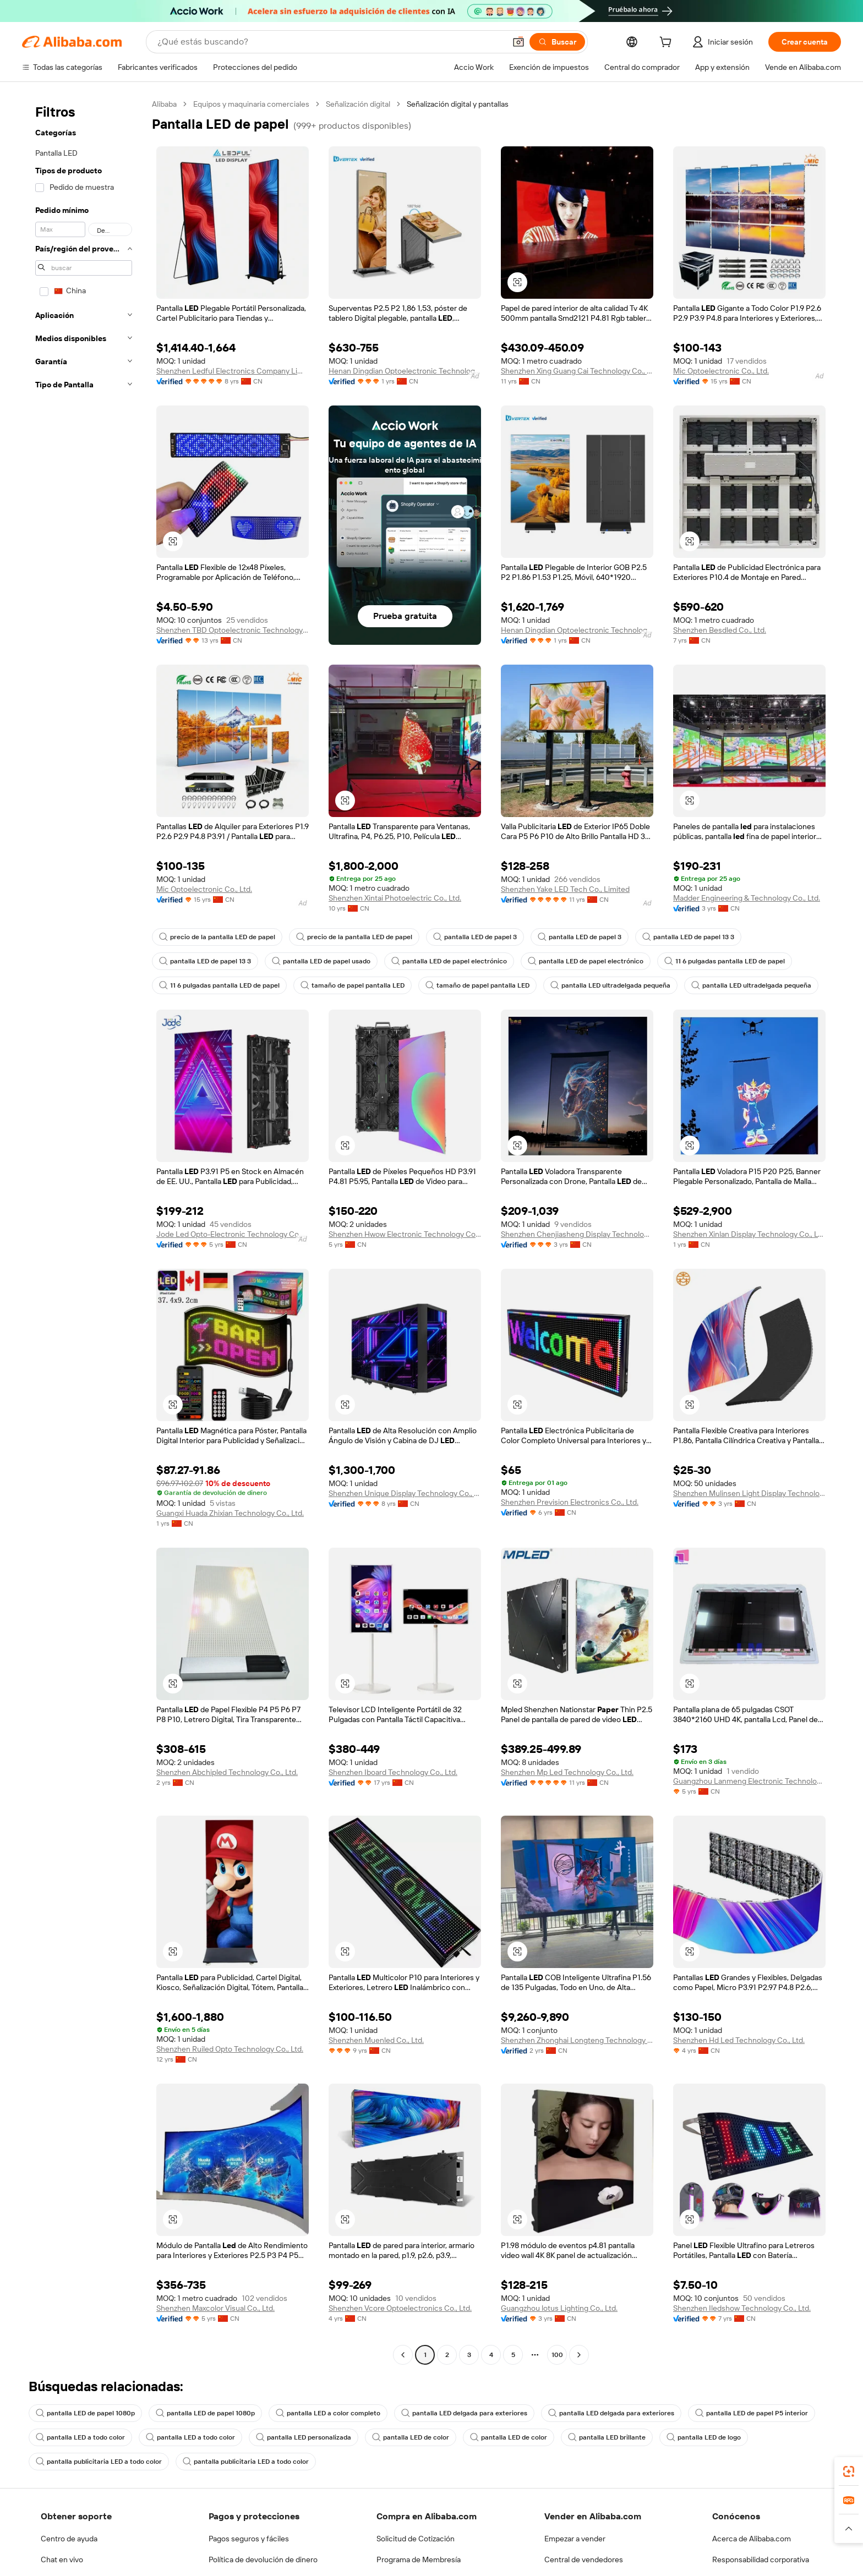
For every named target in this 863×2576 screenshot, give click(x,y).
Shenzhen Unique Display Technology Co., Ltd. (405, 1493)
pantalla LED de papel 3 (462, 937)
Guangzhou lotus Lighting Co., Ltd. (559, 2308)
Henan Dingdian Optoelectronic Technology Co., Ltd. (405, 370)
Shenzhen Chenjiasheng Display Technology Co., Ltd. (577, 1234)
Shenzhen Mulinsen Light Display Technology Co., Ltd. (749, 1493)
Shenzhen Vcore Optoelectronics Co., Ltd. (399, 2308)
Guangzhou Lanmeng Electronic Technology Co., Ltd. (749, 1781)
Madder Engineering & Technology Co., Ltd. (746, 898)
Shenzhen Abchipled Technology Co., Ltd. (226, 1772)
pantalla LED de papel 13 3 (669, 937)
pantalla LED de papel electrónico (439, 961)
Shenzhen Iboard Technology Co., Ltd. (393, 1772)
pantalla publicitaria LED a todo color (95, 2461)
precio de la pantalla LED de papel (214, 937)
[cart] (694, 43)
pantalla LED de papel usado (316, 961)
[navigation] (84, 1230)
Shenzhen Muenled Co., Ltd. (376, 2040)
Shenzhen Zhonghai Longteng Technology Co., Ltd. (577, 2040)
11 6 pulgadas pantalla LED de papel (705, 961)
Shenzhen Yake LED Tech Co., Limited (565, 889)
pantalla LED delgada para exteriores (447, 2413)
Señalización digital (361, 104)
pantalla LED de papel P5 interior (722, 2413)
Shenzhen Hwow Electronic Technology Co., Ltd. (405, 1234)
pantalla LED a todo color (78, 2437)
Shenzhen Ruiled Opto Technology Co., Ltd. (229, 2049)
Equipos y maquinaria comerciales (253, 104)
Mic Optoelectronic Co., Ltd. (720, 370)
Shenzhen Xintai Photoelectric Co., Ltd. (395, 898)
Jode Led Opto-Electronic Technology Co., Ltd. (232, 1234)
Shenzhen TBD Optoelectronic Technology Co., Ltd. (232, 630)
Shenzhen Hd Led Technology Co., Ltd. (738, 2040)
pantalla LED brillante (585, 2437)
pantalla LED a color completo (317, 2413)
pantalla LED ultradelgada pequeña (595, 985)
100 (556, 2355)
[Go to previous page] (403, 2355)
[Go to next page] (579, 2355)
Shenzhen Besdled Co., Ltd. (719, 630)
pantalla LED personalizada (292, 2437)
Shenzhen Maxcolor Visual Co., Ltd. (216, 2308)
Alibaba (165, 104)
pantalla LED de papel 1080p (83, 2413)
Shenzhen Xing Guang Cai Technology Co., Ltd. (577, 370)
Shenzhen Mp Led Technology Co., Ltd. (567, 1772)
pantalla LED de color (396, 2437)
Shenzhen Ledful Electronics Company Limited (232, 370)
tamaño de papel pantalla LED (347, 985)
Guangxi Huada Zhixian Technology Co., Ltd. (231, 1513)
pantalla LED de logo (678, 2437)
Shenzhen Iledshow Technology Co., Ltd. (742, 2308)
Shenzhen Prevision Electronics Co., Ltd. (569, 1502)
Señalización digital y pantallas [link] (463, 104)
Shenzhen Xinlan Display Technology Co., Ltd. (749, 1234)
